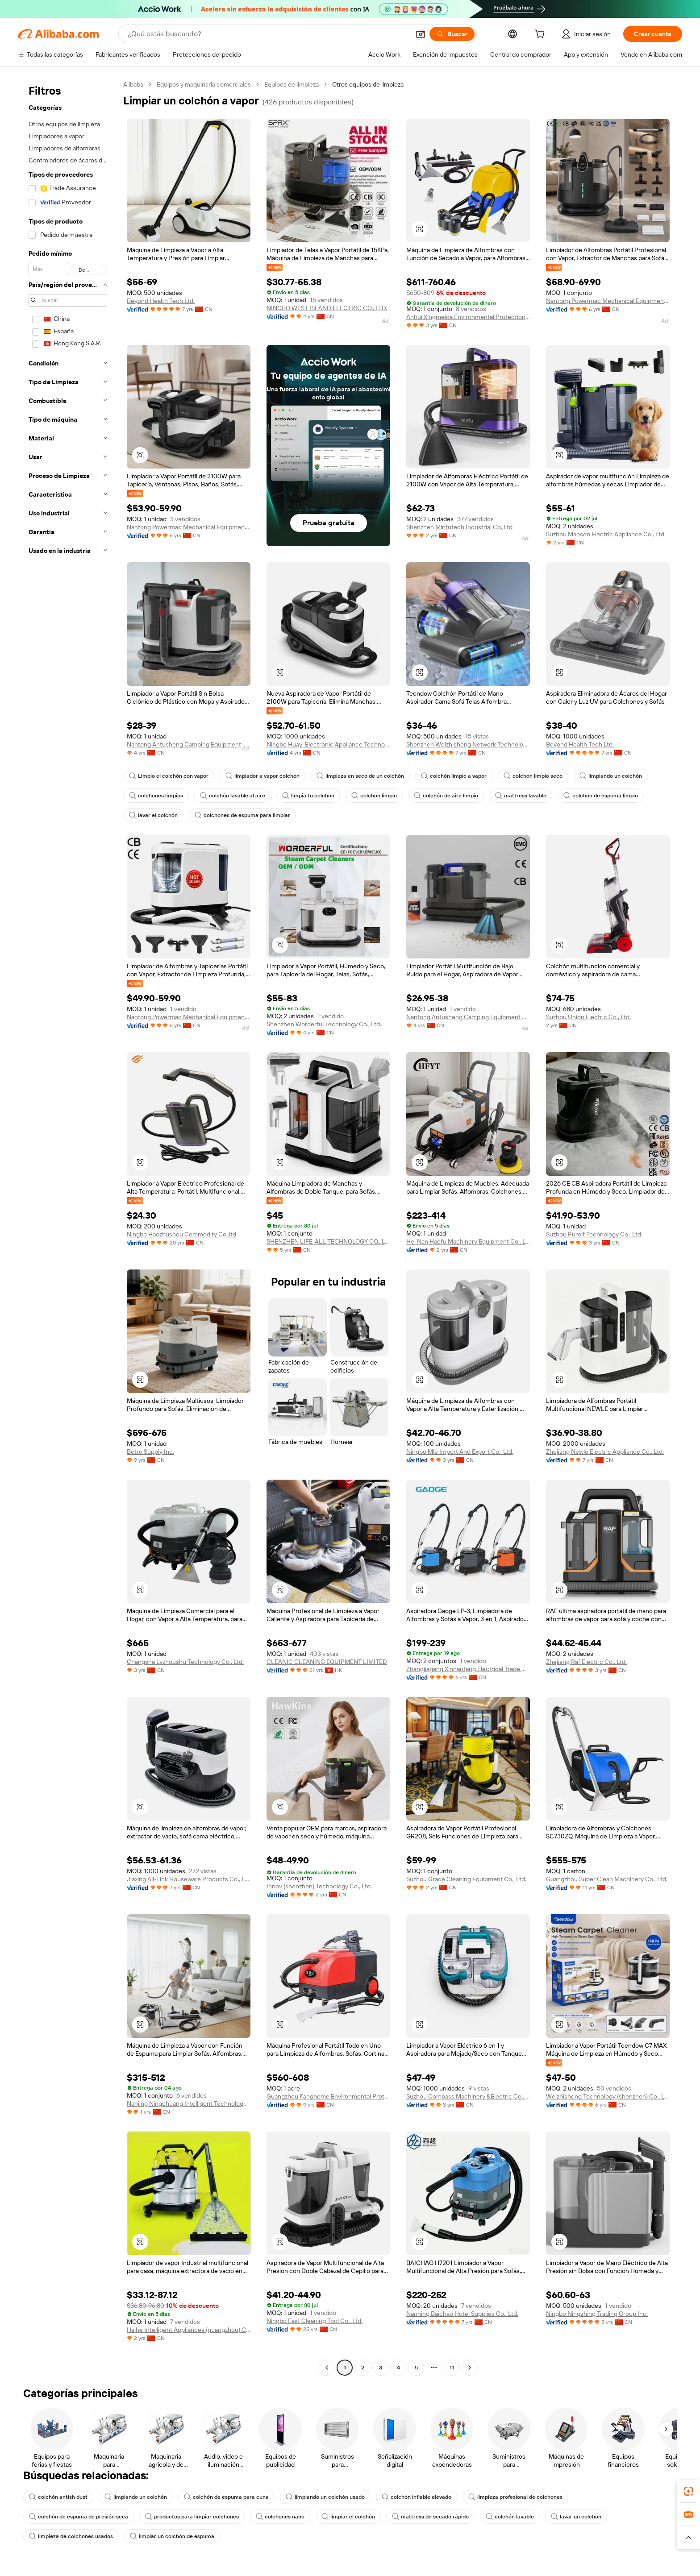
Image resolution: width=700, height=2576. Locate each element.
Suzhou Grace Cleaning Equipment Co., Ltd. (466, 1879)
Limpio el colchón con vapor (168, 776)
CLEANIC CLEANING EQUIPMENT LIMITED (327, 1661)
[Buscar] (452, 34)
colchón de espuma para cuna (226, 2497)
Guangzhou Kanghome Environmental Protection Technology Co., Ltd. (328, 2096)
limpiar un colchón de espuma (172, 2536)
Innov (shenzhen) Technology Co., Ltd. (319, 1886)
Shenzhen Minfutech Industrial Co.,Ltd (459, 527)
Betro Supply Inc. (150, 1451)
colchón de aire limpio (446, 795)
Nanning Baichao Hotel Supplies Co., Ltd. (462, 2313)
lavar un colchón (576, 2516)
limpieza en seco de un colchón (360, 776)
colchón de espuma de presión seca (78, 2516)
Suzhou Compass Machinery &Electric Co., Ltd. (468, 2096)
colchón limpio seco (533, 776)
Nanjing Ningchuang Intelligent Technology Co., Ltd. (188, 2103)
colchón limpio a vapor (454, 776)
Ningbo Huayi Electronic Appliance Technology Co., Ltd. (328, 744)
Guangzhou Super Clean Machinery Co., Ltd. (606, 1879)
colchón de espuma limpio (600, 795)
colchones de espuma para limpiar (242, 815)
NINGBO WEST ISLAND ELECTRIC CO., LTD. (327, 307)
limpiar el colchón (348, 2516)
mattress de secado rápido (430, 2516)
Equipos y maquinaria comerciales (204, 84)
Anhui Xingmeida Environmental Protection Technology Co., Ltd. (468, 316)
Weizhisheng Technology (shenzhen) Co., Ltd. (608, 2096)
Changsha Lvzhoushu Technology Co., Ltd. (185, 1661)
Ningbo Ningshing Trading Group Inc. (597, 2313)
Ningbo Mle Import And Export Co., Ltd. (459, 1451)
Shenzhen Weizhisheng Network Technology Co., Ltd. (468, 744)
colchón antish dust (58, 2497)
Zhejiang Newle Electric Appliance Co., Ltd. (605, 1451)
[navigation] (67, 1227)
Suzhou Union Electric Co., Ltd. (588, 1016)
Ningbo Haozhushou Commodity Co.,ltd (181, 1234)
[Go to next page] (470, 2368)
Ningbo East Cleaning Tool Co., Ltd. (314, 2320)
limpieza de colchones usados (71, 2536)
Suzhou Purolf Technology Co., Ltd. (594, 1234)
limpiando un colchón (610, 776)
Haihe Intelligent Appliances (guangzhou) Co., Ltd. (188, 2329)
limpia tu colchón (308, 795)
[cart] (541, 35)
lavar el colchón (153, 815)
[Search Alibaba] (268, 34)
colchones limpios (156, 795)
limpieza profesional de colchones (515, 2497)
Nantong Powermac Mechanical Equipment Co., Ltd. (608, 300)
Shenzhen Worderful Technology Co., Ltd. (324, 1024)
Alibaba (133, 84)
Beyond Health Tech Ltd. (161, 300)
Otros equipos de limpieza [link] (368, 84)
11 (452, 2367)
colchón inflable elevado (416, 2497)
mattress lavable (520, 795)
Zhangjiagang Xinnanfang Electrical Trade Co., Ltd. (468, 1668)
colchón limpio (374, 795)
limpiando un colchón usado (325, 2497)
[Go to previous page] (327, 2368)
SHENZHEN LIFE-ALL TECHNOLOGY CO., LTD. (328, 1241)
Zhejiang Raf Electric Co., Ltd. (586, 1661)
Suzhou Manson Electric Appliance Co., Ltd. (606, 534)
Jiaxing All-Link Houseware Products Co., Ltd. (188, 1879)
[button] (420, 34)
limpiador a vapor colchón (262, 776)
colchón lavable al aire (232, 795)
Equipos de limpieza (291, 84)
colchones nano (280, 2516)
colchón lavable (510, 2516)
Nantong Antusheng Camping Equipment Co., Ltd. (188, 744)
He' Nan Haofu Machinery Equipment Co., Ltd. (468, 1241)
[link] (688, 2491)
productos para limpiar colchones (192, 2516)
